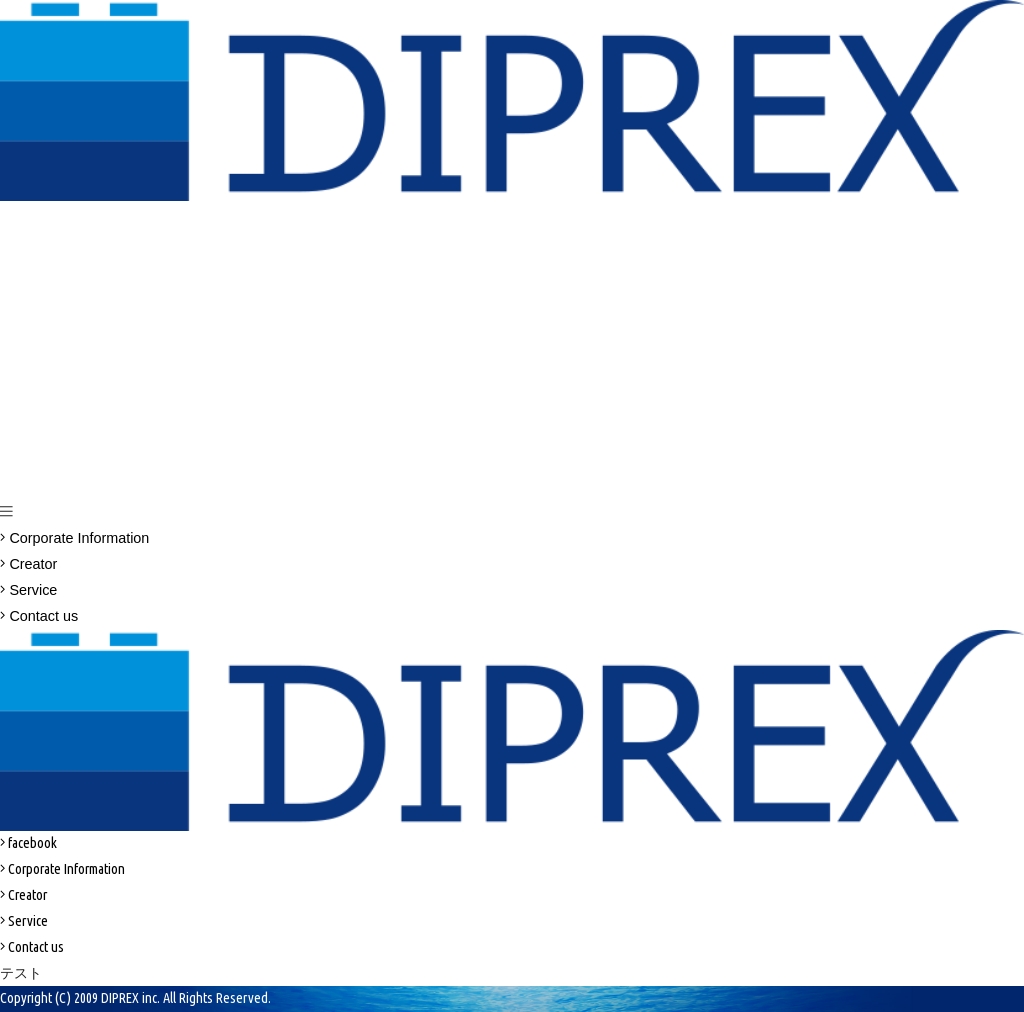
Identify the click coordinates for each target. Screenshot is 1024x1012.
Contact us (39, 616)
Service (28, 590)
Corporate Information (74, 538)
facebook (28, 843)
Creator (28, 564)
